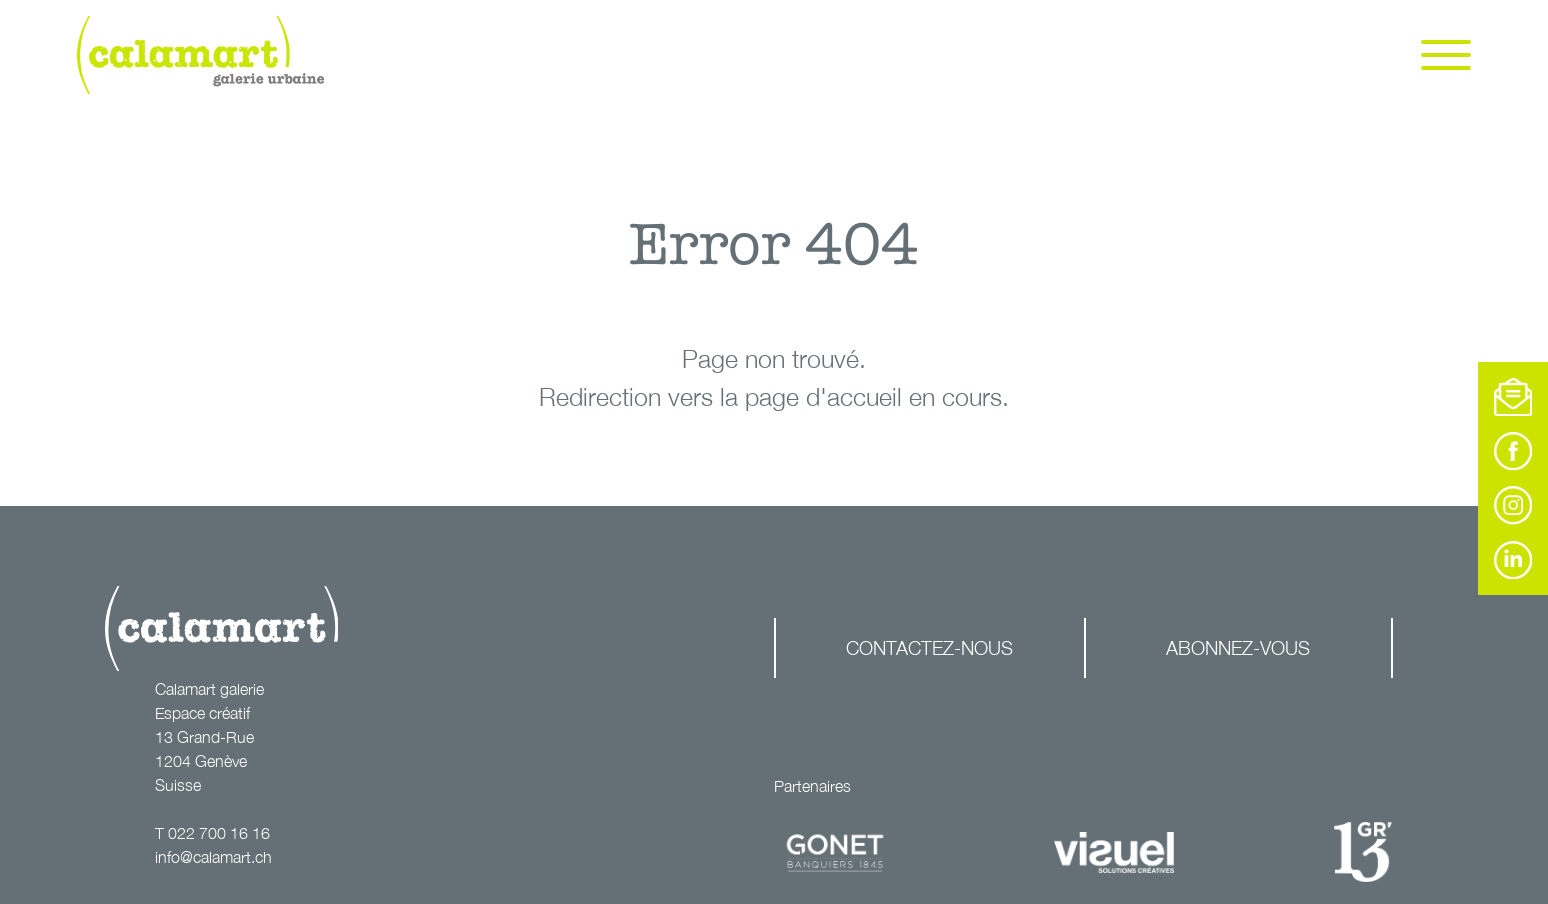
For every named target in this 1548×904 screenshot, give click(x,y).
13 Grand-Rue (204, 737)
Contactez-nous (929, 647)
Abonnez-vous (1238, 647)
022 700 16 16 (219, 833)
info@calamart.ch (213, 857)
